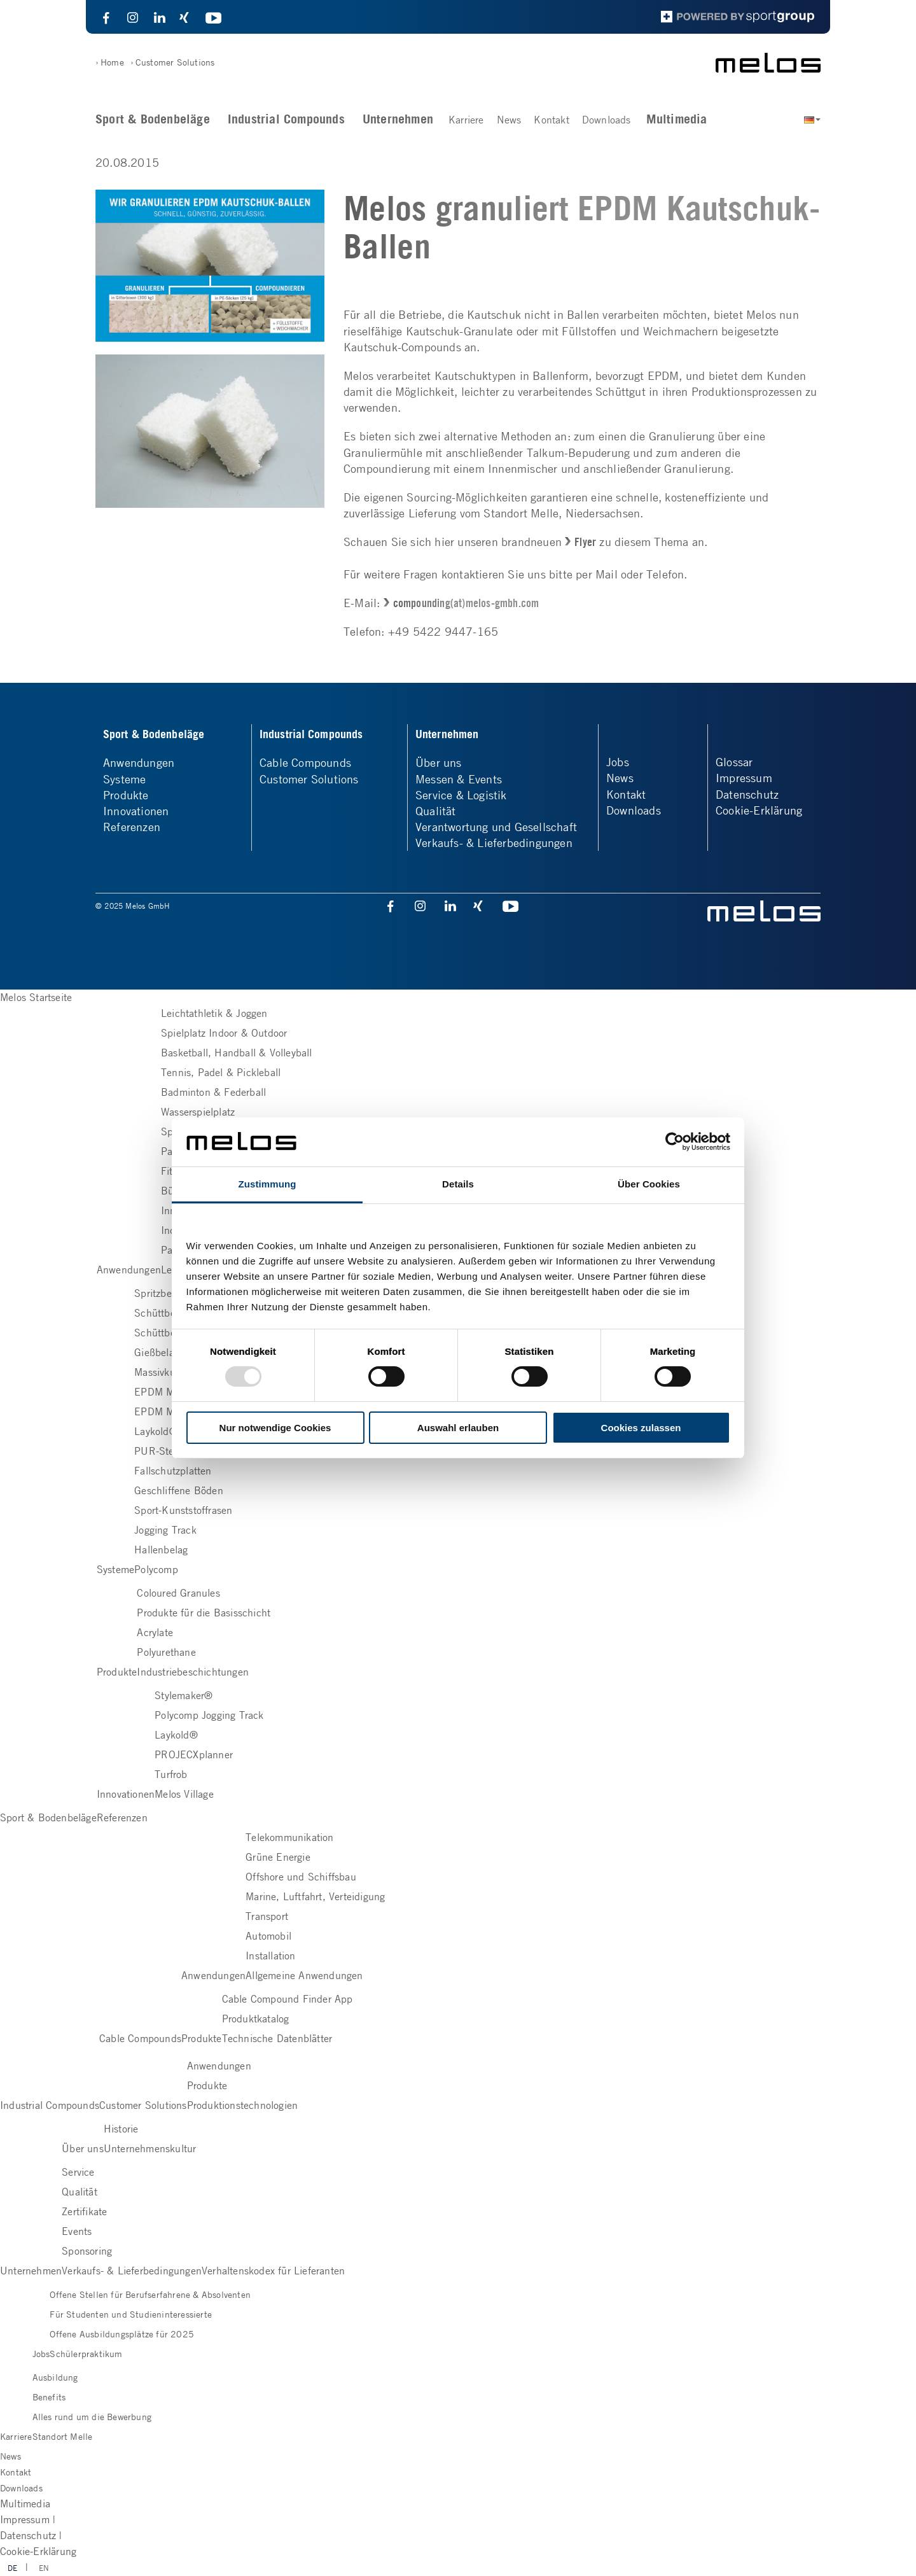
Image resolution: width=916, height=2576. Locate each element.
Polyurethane (166, 1652)
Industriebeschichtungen (193, 1671)
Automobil (268, 1935)
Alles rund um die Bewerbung (91, 2416)
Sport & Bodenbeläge (152, 119)
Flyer (585, 542)
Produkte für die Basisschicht (203, 1612)
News (509, 119)
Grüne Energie (278, 1857)
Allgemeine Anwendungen (304, 1975)
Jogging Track (165, 1529)
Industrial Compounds (286, 119)
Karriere (466, 119)
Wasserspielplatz (198, 1111)
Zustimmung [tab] (267, 1184)
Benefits (49, 2396)
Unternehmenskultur (150, 2148)
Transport (267, 1916)
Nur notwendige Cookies (275, 1427)
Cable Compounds (305, 762)
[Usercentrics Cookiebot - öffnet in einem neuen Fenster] (674, 1141)
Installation (270, 1955)
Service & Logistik (461, 795)
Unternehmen (398, 119)
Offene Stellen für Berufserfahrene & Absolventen (150, 2294)
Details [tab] (458, 1184)
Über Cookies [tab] (649, 1184)
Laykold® (155, 1431)
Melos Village (184, 1794)
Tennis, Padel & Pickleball (221, 1072)
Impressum (744, 778)
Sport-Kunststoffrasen (183, 1510)
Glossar (734, 762)
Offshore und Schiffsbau (301, 1876)
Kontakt (551, 119)
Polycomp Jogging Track (209, 1715)
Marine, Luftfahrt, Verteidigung (315, 1896)
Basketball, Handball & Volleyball (236, 1052)
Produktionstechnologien (242, 2105)
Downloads (606, 119)
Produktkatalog (255, 2018)
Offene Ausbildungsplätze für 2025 (122, 2333)
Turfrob (171, 1774)
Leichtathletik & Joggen (214, 1013)
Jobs (617, 762)
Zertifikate (84, 2211)
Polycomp (156, 1569)
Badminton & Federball (213, 1092)
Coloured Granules (178, 1592)
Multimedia (676, 119)
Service (78, 2172)
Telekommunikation (289, 1837)
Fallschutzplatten (172, 1470)
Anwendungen (138, 762)
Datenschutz (747, 794)
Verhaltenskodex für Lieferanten (273, 2270)
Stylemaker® (183, 1695)
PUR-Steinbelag (170, 1451)
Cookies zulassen (641, 1427)
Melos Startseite (36, 997)
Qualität (435, 811)
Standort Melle (62, 2436)
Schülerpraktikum (86, 2353)
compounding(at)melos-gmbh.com (466, 603)
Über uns (438, 762)
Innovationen (136, 811)
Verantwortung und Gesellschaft (496, 827)
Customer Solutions (175, 61)
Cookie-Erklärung (759, 810)
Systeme (124, 779)
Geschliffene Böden (178, 1490)
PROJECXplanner (194, 1754)
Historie (121, 2128)
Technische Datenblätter (277, 2038)
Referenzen (131, 827)
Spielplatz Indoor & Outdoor (224, 1032)
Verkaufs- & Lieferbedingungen (493, 843)
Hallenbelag (161, 1549)
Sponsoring (87, 2250)
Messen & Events (458, 779)
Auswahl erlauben (458, 1427)
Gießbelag (156, 1352)
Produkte (126, 795)
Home (112, 61)
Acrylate (155, 1632)
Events (77, 2231)
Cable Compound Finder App (287, 1998)
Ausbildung (55, 2377)
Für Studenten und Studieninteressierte (131, 2314)
